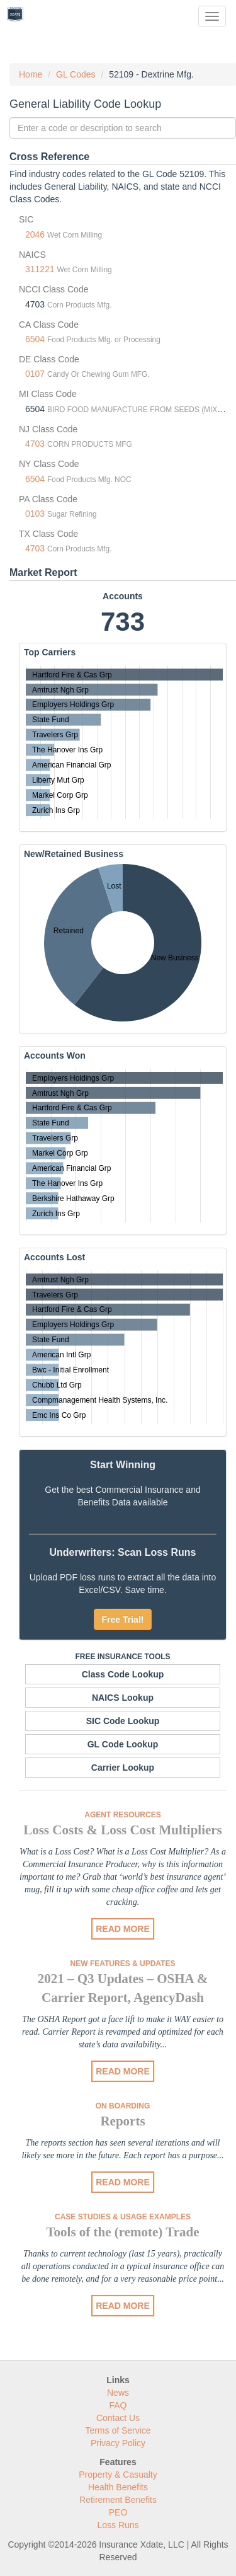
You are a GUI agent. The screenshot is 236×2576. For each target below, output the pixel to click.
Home (30, 74)
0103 (35, 514)
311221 (40, 269)
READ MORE (123, 1929)
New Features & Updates (123, 1963)
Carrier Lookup (122, 1767)
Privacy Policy (118, 2443)
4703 (35, 444)
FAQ (117, 2405)
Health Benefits (118, 2487)
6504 (35, 339)
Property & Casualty (118, 2475)
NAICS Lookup (123, 1698)
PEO (118, 2512)
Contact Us (118, 2418)
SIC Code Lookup (123, 1721)
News (118, 2393)
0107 (35, 374)
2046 (35, 234)
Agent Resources (122, 1814)
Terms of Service (117, 2430)
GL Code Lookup (123, 1744)
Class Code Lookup (123, 1674)
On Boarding (123, 2106)
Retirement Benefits (118, 2500)
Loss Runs (117, 2525)
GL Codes (76, 74)
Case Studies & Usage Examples (123, 2216)
